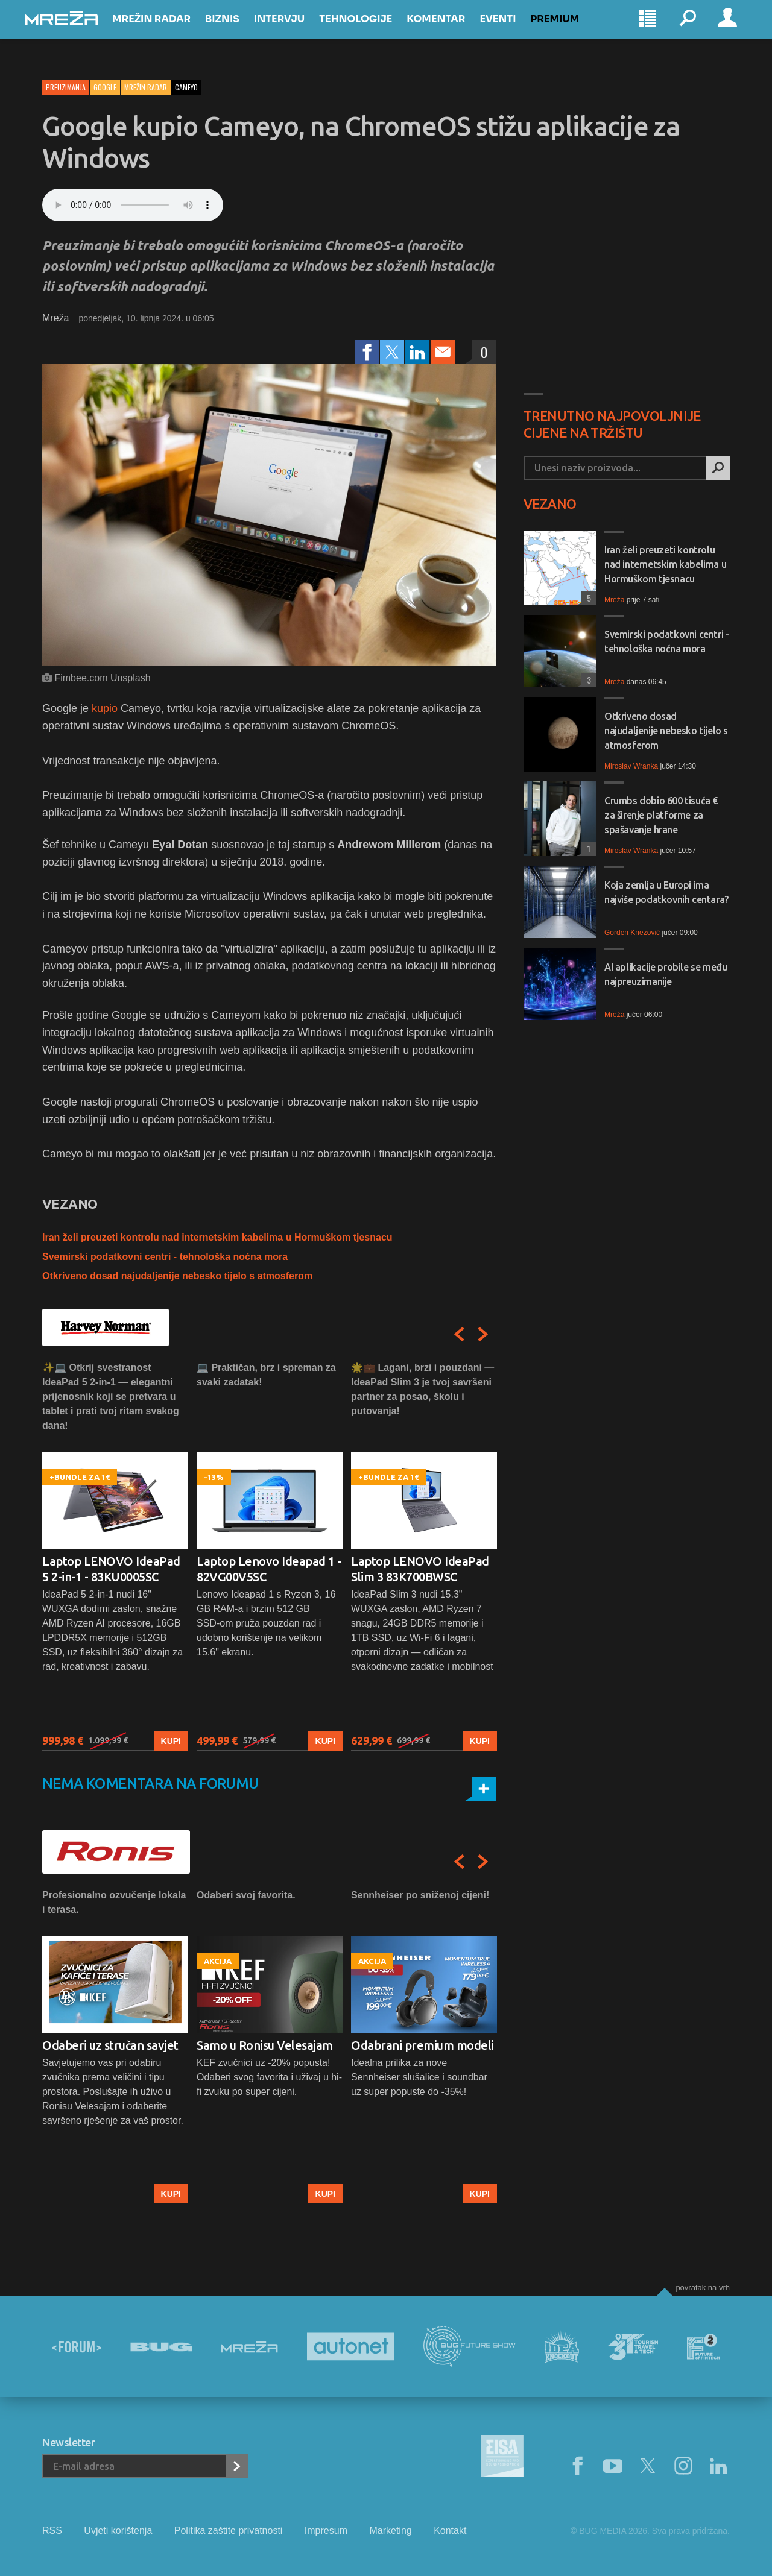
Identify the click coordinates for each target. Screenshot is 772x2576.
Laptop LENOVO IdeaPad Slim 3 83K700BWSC (420, 1569)
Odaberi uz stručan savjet (110, 2045)
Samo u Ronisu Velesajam (265, 2045)
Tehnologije (372, 31)
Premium (572, 31)
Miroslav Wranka (631, 766)
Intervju (296, 31)
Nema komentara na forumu (150, 1783)
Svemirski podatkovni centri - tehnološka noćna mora (165, 1257)
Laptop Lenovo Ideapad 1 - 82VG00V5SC (269, 1569)
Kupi (171, 1741)
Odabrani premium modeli (422, 2045)
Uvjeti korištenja (118, 2530)
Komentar (452, 31)
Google (104, 87)
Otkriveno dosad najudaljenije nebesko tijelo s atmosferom (177, 1276)
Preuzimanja (66, 87)
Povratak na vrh (703, 2287)
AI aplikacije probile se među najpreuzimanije (665, 974)
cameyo (186, 87)
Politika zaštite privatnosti (228, 2530)
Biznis (239, 31)
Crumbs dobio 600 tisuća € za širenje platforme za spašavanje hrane (661, 815)
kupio (105, 708)
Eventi (514, 31)
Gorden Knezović (632, 932)
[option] (115, 1555)
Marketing (390, 2530)
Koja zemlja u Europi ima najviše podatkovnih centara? (666, 892)
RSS (52, 2530)
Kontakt (450, 2530)
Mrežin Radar (168, 31)
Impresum (326, 2530)
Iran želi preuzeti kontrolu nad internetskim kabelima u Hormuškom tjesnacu (217, 1237)
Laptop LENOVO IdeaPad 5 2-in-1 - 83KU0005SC (111, 1569)
